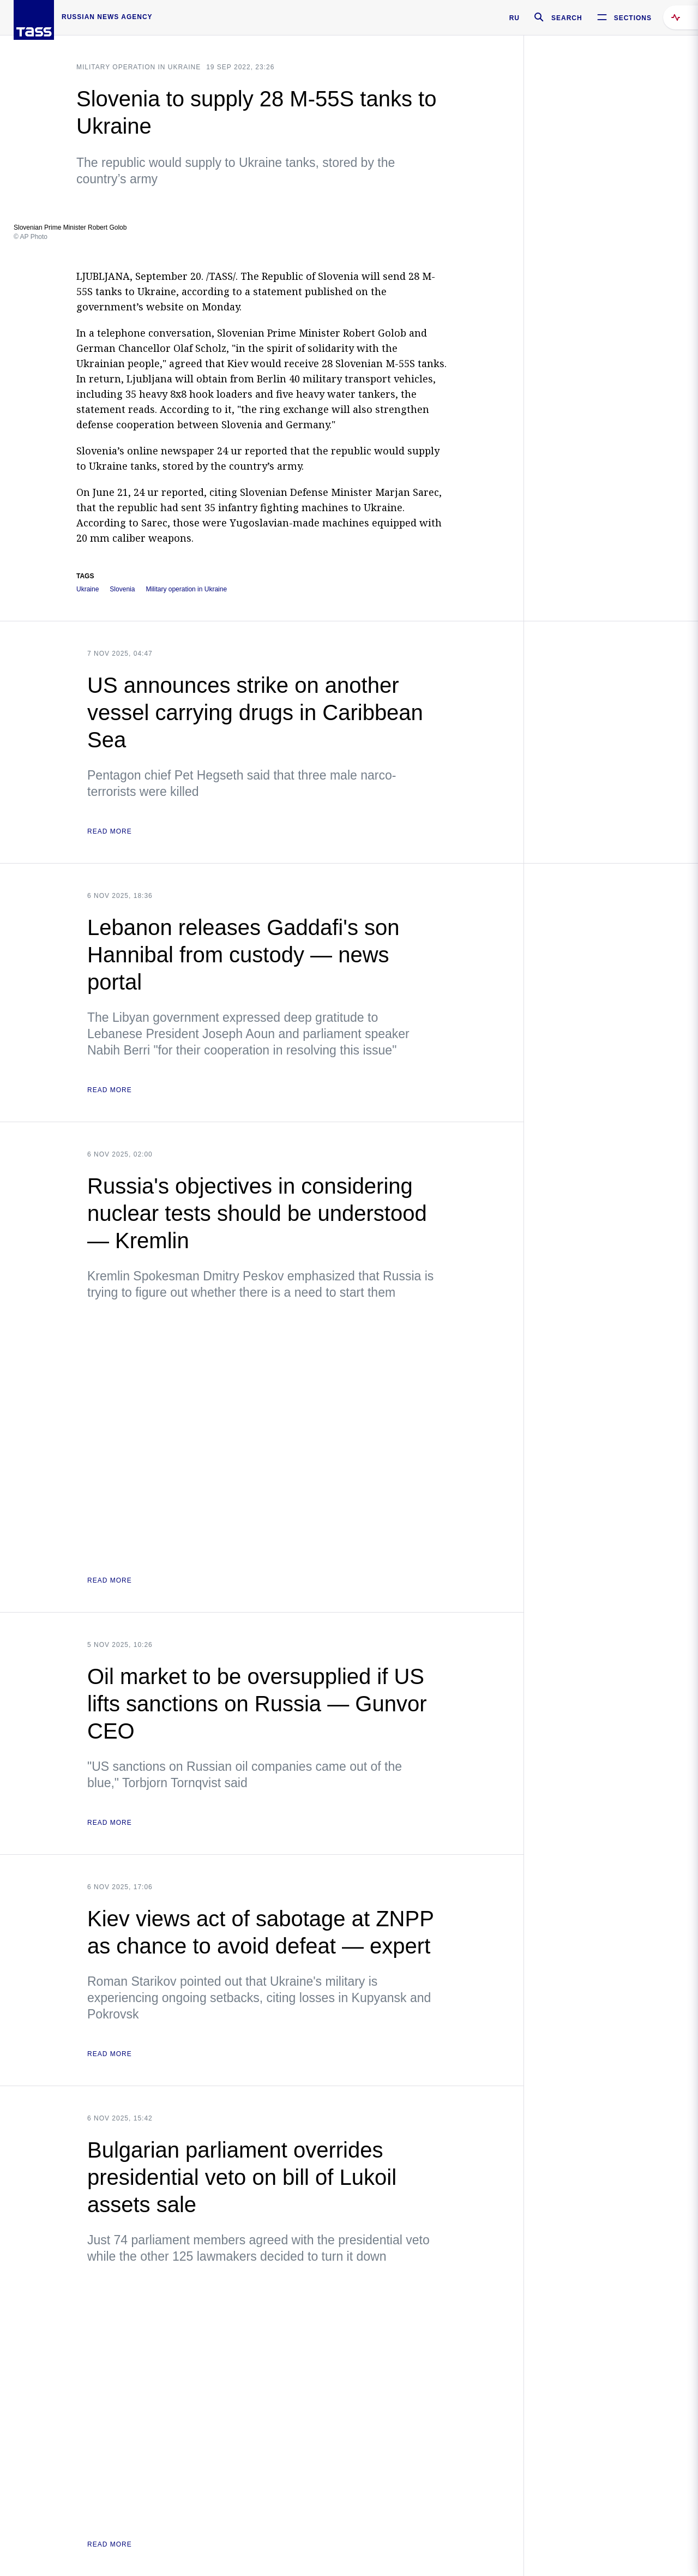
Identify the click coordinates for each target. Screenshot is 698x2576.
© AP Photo (30, 237)
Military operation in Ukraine (138, 67)
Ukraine (87, 589)
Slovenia (122, 589)
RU (514, 18)
